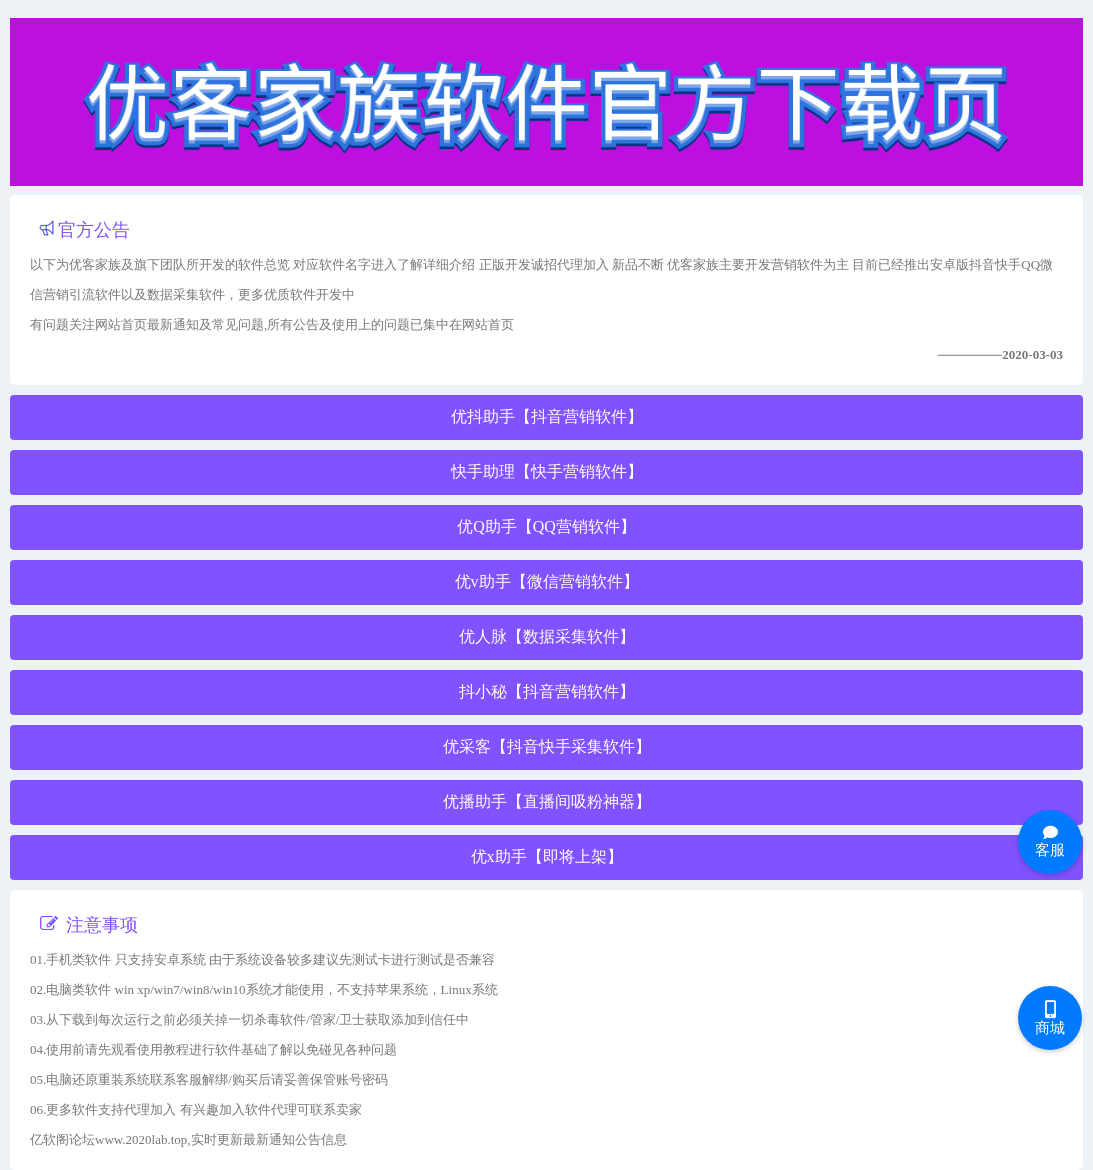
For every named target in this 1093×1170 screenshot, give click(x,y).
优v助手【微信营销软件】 (547, 581)
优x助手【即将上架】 (547, 856)
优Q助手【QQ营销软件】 (546, 526)
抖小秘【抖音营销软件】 (547, 691)
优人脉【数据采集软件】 (547, 636)
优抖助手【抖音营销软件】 (547, 416)
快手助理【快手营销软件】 (547, 471)
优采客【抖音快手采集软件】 (547, 746)
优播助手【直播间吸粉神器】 (547, 801)
